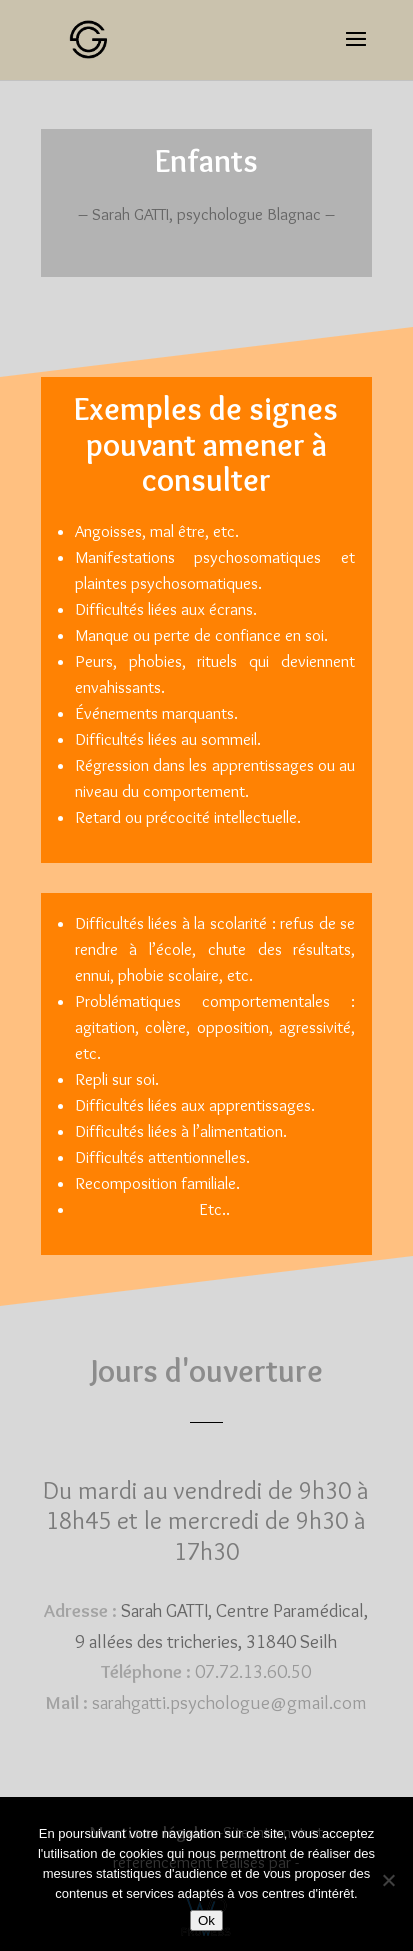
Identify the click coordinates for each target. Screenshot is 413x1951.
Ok (206, 1920)
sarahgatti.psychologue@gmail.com (229, 1702)
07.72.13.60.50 (253, 1671)
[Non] (388, 1880)
